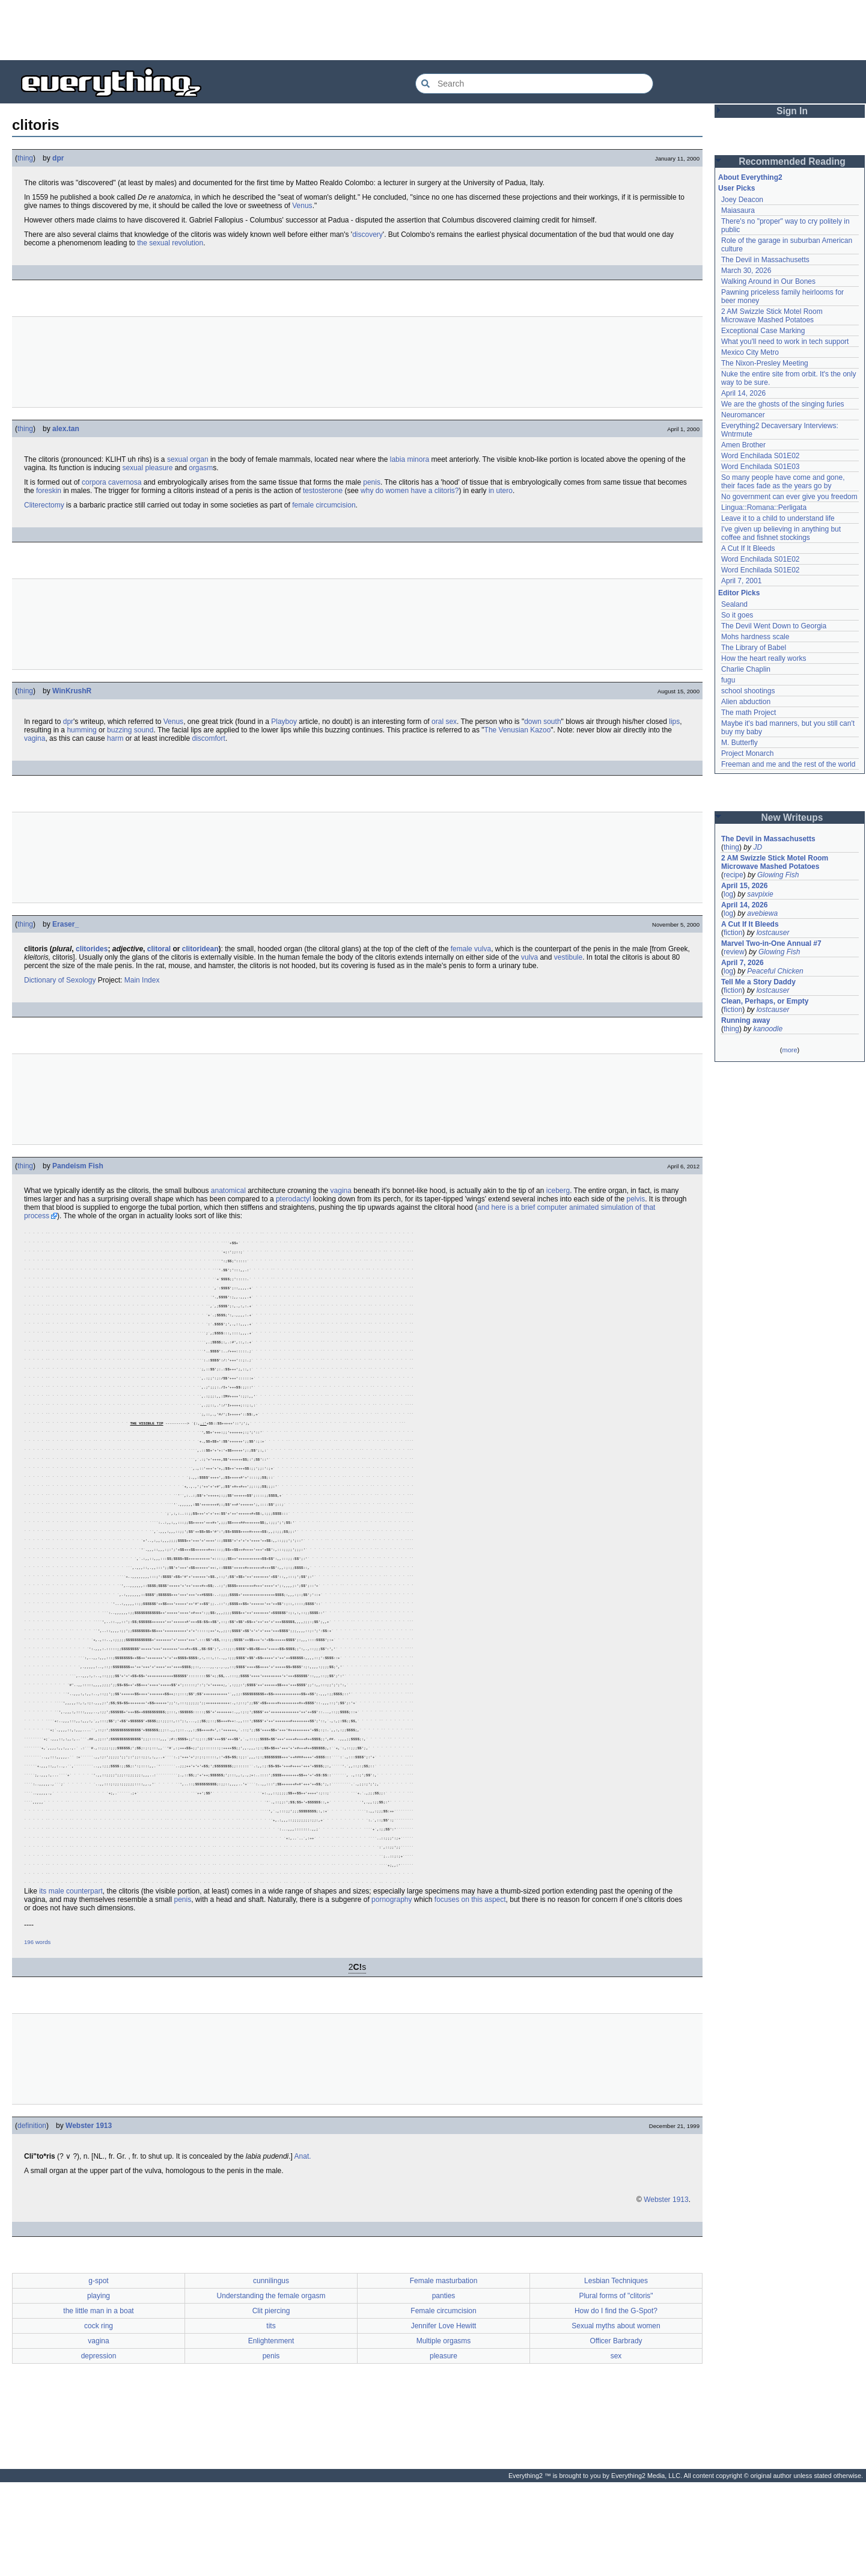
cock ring (98, 2413)
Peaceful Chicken (775, 971)
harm (115, 738)
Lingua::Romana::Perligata (764, 507)
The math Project (748, 712)
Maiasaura (738, 210)
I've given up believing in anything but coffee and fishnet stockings (781, 533)
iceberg (558, 1190)
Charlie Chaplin (745, 669)
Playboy (284, 721)
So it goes (737, 615)
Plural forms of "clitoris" (616, 2383)
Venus (302, 205)
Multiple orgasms (443, 2428)
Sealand (734, 604)
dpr (58, 158)
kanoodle (767, 1029)
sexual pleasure (147, 468)
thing (25, 158)
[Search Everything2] (534, 83)
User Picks (736, 188)
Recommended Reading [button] (792, 161)
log (728, 894)
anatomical (228, 1190)
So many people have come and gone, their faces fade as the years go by (782, 481)
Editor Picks (739, 593)
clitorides (92, 949)
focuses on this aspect (470, 1987)
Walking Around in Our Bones (768, 281)
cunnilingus (271, 2368)
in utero (501, 490)
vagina (34, 738)
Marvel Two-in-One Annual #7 (771, 943)
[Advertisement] (433, 30)
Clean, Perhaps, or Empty (764, 1001)
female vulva (471, 949)
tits (270, 2413)
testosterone (323, 490)
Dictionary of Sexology (60, 980)
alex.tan (65, 429)
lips (674, 721)
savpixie (760, 894)
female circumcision (323, 505)
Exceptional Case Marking (763, 331)
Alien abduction (745, 702)
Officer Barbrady (616, 2428)
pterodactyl (293, 1199)
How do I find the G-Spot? (616, 2398)
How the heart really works (763, 658)
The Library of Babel (753, 647)
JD (757, 847)
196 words (37, 2029)
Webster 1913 (89, 2213)
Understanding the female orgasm (271, 2383)
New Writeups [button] (792, 817)
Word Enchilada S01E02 (760, 456)
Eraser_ (65, 924)
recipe (733, 875)
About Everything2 (750, 177)
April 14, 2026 (743, 393)
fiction (733, 932)
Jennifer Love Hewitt (444, 2413)
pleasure (443, 2444)
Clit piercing (271, 2398)
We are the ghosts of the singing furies (782, 404)
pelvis (635, 1199)
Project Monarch (747, 753)
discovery (367, 234)
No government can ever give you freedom (789, 496)
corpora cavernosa (111, 482)
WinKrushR (71, 691)
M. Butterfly (739, 742)
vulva (529, 957)
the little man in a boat (98, 2398)
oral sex (444, 721)
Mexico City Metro (750, 352)
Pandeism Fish (77, 1166)
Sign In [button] (792, 111)
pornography (391, 1987)
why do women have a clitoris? (410, 490)
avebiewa (762, 913)
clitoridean (200, 949)
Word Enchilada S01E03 (760, 466)
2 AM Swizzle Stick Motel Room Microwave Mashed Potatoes (772, 315)
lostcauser (773, 932)
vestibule (568, 957)
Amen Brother (743, 445)
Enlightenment (271, 2428)
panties (444, 2383)
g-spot (98, 2368)
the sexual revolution (170, 243)
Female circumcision (443, 2398)
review (734, 952)
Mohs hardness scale (755, 637)
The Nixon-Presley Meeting (764, 363)
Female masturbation (444, 2368)
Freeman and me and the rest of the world (788, 764)
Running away (745, 1020)
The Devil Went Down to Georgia (773, 626)
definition (31, 2213)
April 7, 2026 (742, 962)
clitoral (159, 949)
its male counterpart (70, 1979)
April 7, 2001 (741, 581)
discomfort (208, 738)
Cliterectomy (44, 505)
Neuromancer (743, 415)
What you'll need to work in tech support (785, 341)
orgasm (201, 468)
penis (371, 482)
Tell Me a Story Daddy (758, 982)
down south (542, 721)
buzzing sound (130, 730)
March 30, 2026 (746, 270)
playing (98, 2383)
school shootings (748, 691)
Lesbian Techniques (616, 2368)
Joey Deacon (742, 199)
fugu (728, 680)
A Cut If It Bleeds (748, 548)
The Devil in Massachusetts (765, 260)
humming (81, 730)
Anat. (302, 2244)
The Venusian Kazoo (517, 730)
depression (99, 2444)
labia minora (409, 459)
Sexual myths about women (616, 2413)
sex (616, 2444)
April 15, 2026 (744, 886)
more (789, 1049)
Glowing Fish (778, 875)
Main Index (142, 980)
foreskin (48, 490)
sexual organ (188, 459)
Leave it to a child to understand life (778, 518)
